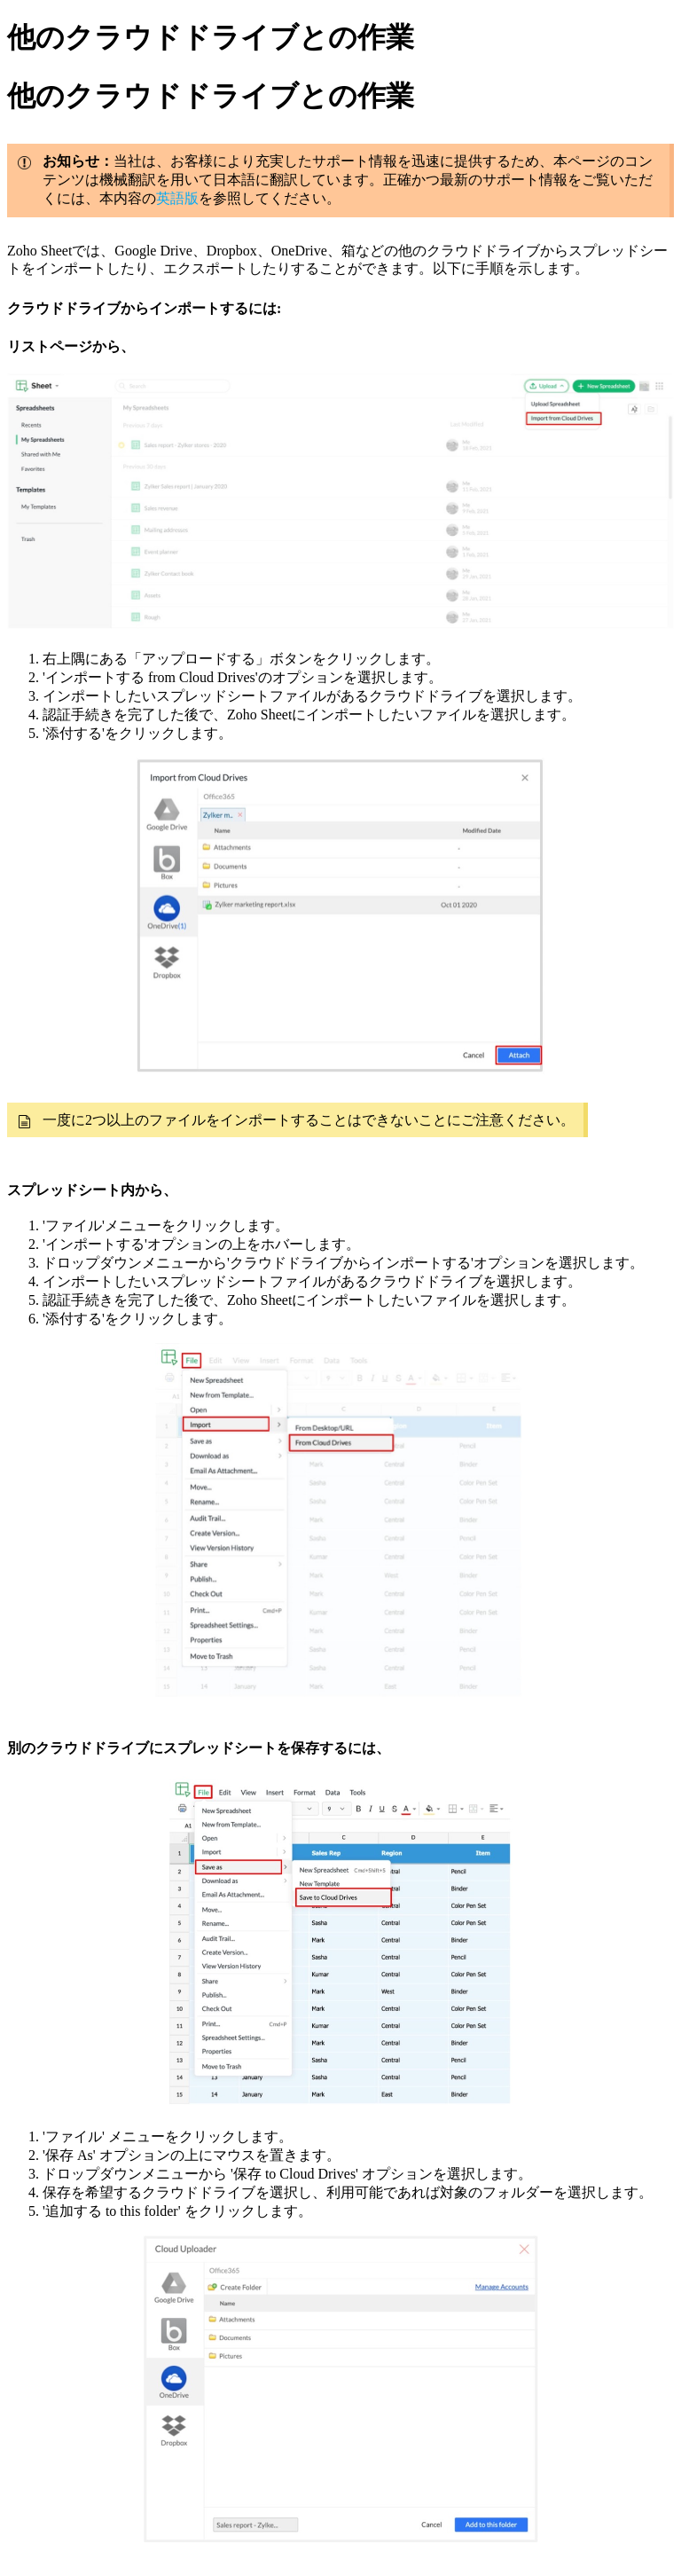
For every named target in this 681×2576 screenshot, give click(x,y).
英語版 (177, 198)
